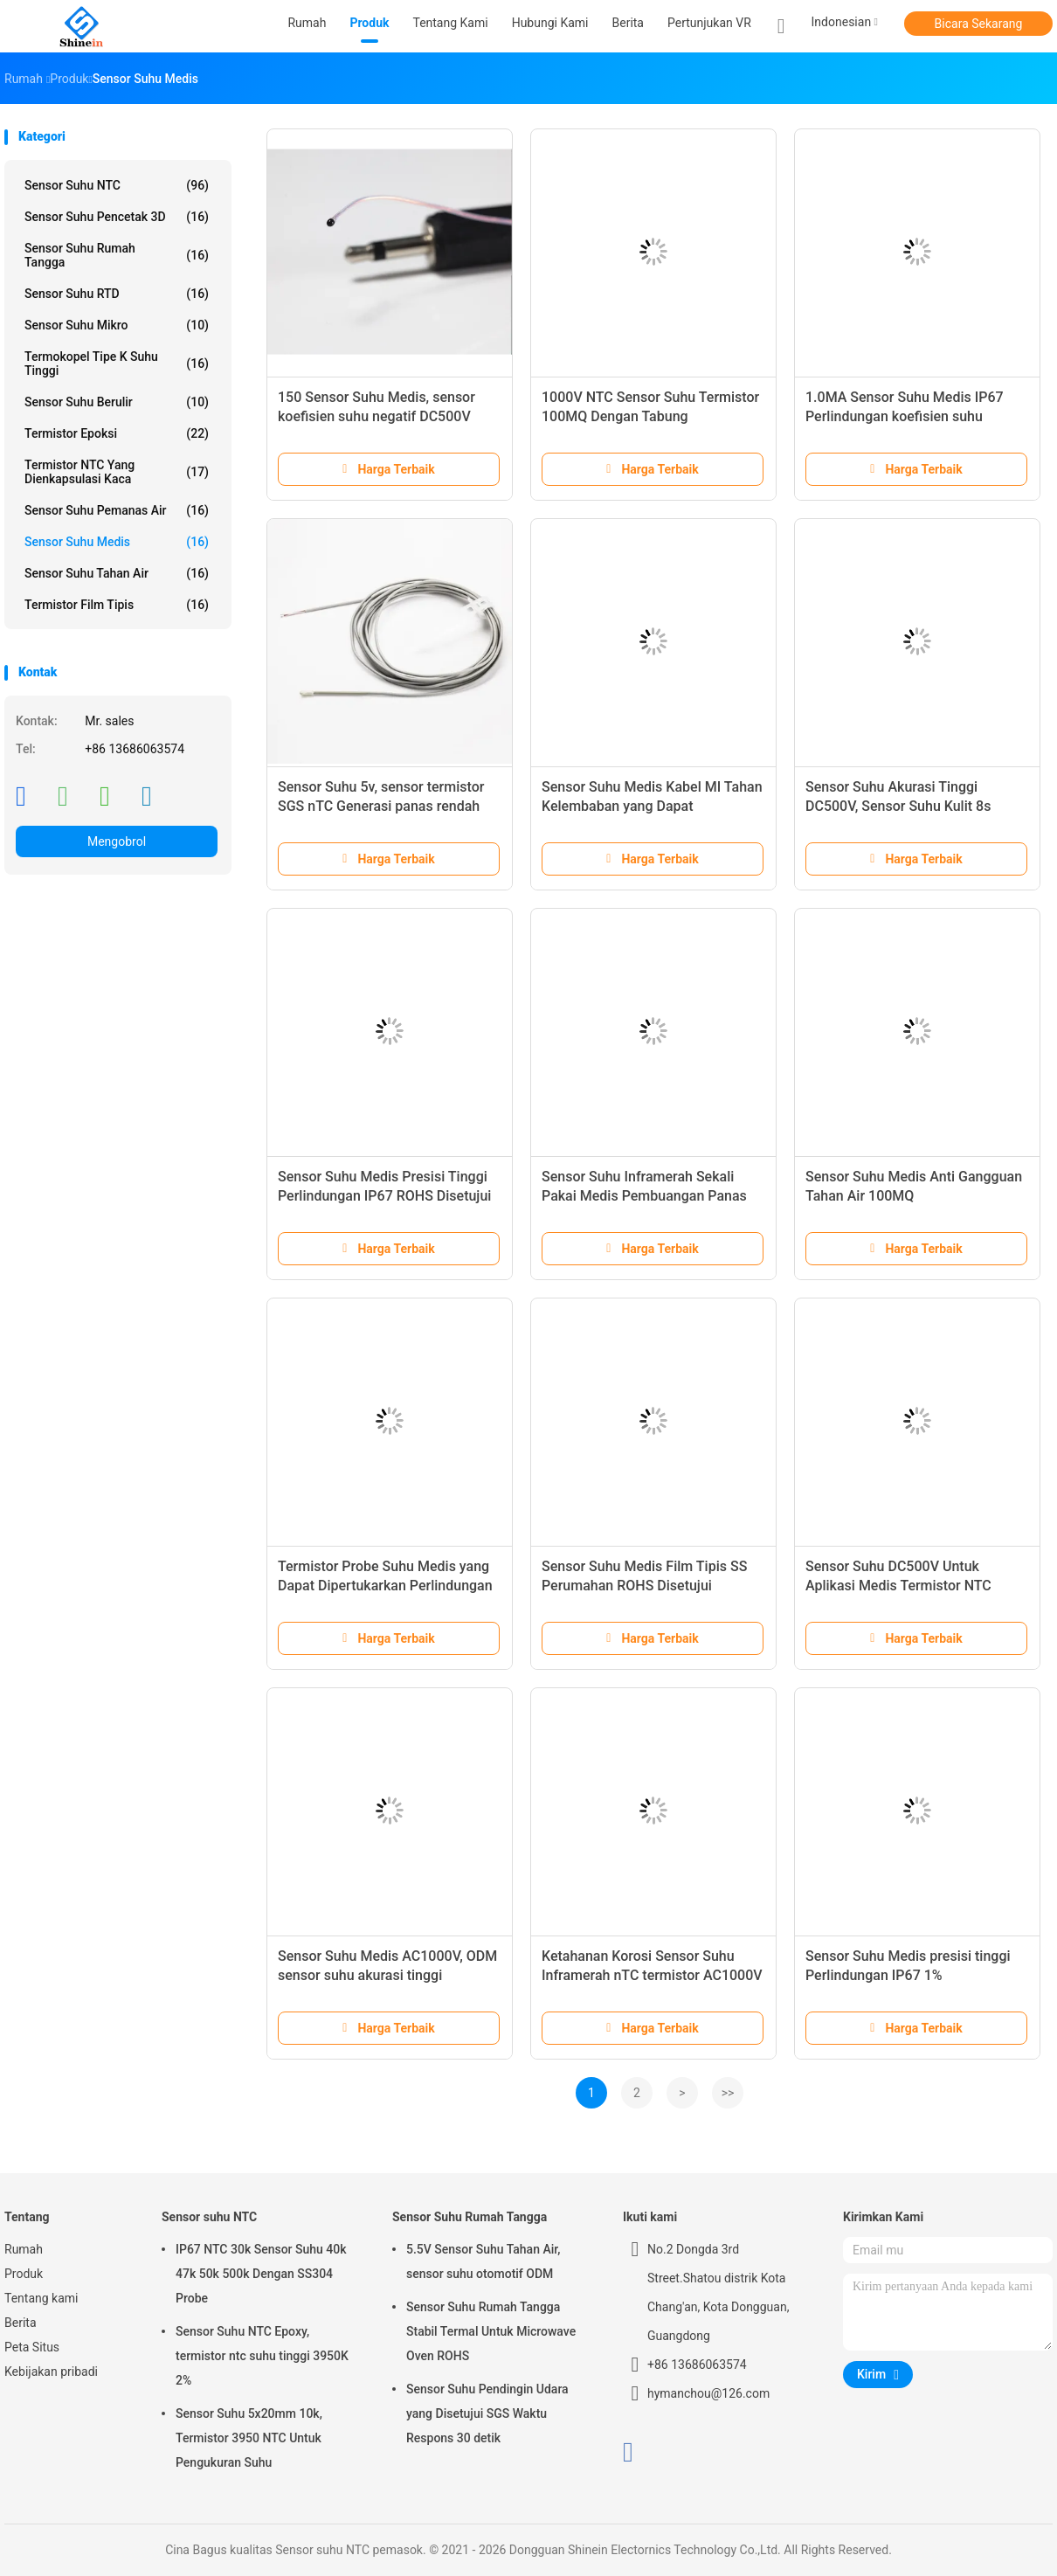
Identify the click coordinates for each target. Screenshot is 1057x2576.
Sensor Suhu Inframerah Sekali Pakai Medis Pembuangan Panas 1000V (644, 1195)
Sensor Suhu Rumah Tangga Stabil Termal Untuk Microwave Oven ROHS (491, 2331)
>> (728, 2093)
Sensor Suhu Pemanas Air (116, 510)
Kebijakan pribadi (51, 2372)
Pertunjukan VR (709, 23)
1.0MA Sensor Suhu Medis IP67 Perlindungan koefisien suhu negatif (904, 416)
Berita (20, 2323)
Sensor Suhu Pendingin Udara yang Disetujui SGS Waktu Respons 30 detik (487, 2413)
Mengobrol (116, 841)
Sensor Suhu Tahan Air (116, 573)
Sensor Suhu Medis (116, 542)
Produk (23, 2274)
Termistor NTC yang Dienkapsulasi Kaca (116, 472)
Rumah (23, 2249)
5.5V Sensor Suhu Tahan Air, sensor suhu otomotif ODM (483, 2261)
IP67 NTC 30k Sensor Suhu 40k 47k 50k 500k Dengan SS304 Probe (261, 2273)
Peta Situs (31, 2347)
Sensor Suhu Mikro (116, 325)
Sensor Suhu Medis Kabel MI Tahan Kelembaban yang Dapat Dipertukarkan (652, 806)
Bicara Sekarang (979, 24)
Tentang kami (41, 2298)
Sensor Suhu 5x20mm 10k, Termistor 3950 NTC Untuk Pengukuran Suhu (249, 2437)
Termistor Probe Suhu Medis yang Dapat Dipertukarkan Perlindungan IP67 (385, 1585)
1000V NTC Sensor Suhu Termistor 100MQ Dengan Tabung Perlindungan (650, 416)
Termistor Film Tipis (116, 604)
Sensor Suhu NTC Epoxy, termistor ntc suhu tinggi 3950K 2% (262, 2355)
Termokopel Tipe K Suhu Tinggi (116, 363)
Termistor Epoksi (116, 433)
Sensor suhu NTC (116, 185)
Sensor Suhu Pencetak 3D (116, 216)
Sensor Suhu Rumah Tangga (116, 255)
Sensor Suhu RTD (116, 293)
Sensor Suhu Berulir (116, 402)
